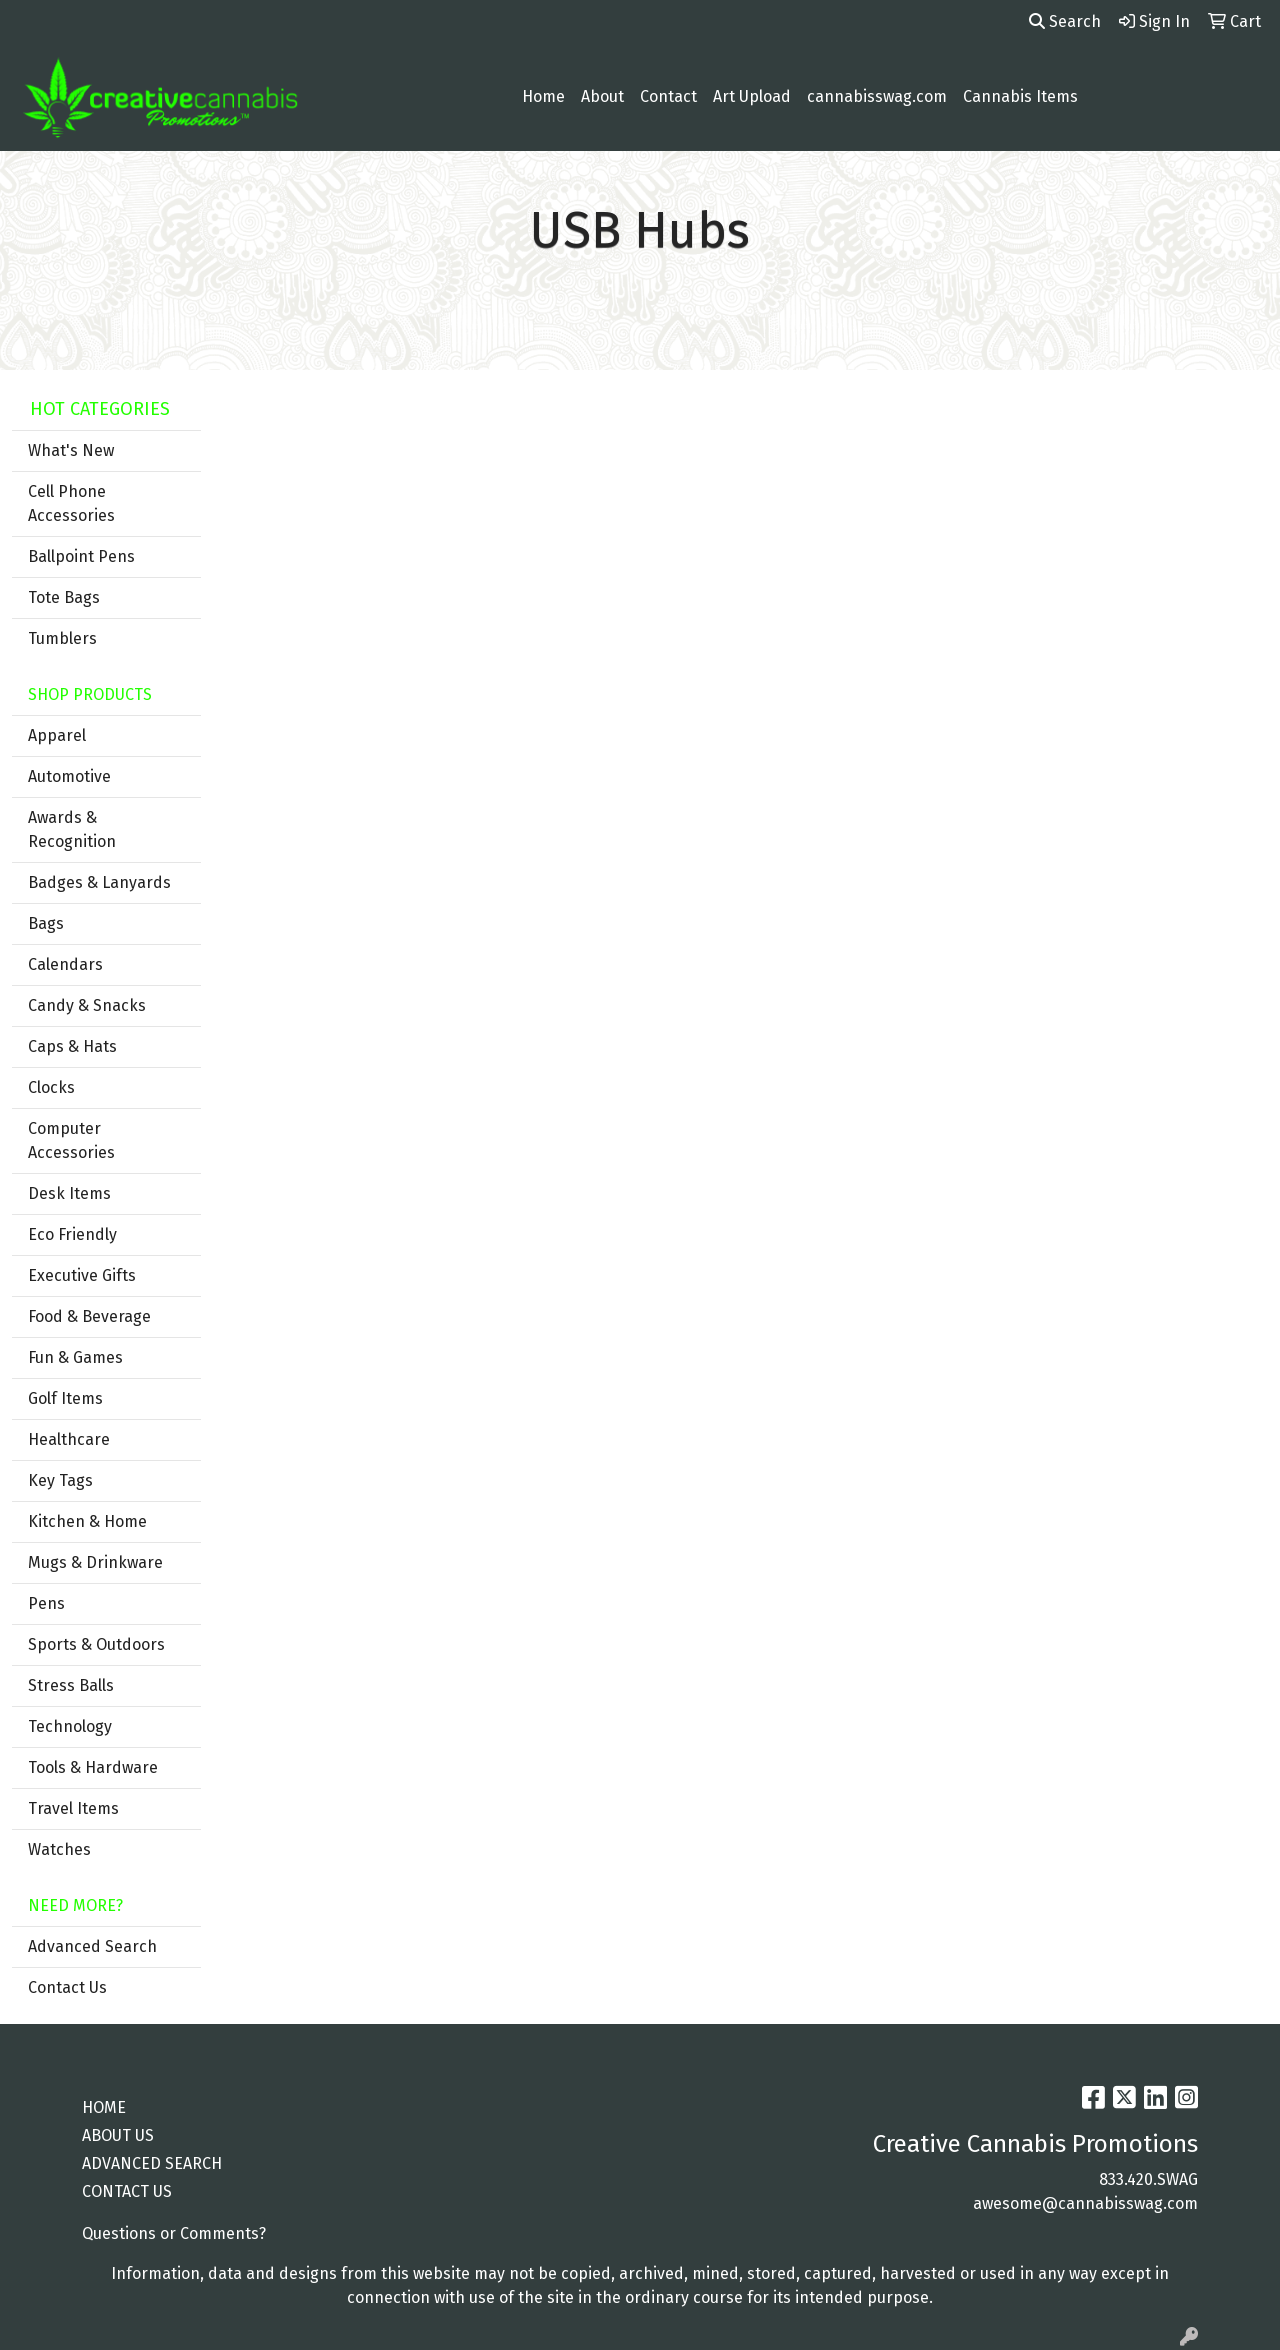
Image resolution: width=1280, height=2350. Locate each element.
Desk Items (69, 1193)
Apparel (57, 735)
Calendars (65, 964)
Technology (70, 1726)
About (602, 96)
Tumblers (62, 638)
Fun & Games (75, 1357)
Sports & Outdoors (96, 1644)
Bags (46, 923)
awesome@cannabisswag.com (1085, 2203)
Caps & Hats (72, 1046)
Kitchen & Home (87, 1521)
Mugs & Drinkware (95, 1562)
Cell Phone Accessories (71, 503)
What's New (71, 450)
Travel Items (73, 1808)
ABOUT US (118, 2135)
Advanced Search (92, 1946)
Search (1065, 21)
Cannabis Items (1020, 96)
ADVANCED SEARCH (152, 2163)
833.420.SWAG (1148, 2179)
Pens (46, 1603)
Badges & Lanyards (99, 882)
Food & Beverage (89, 1316)
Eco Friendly (72, 1234)
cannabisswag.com (877, 96)
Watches (59, 1849)
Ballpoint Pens (81, 556)
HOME (104, 2107)
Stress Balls (71, 1685)
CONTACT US (127, 2191)
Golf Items (65, 1398)
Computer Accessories (71, 1140)
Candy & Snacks (87, 1005)
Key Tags (60, 1480)
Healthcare (69, 1439)
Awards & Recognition (72, 829)
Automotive (69, 776)
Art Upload (752, 96)
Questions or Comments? (174, 2233)
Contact (668, 96)
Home (543, 96)
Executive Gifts (82, 1275)
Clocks (51, 1087)
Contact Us (67, 1987)
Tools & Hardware (93, 1767)
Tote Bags (64, 597)
